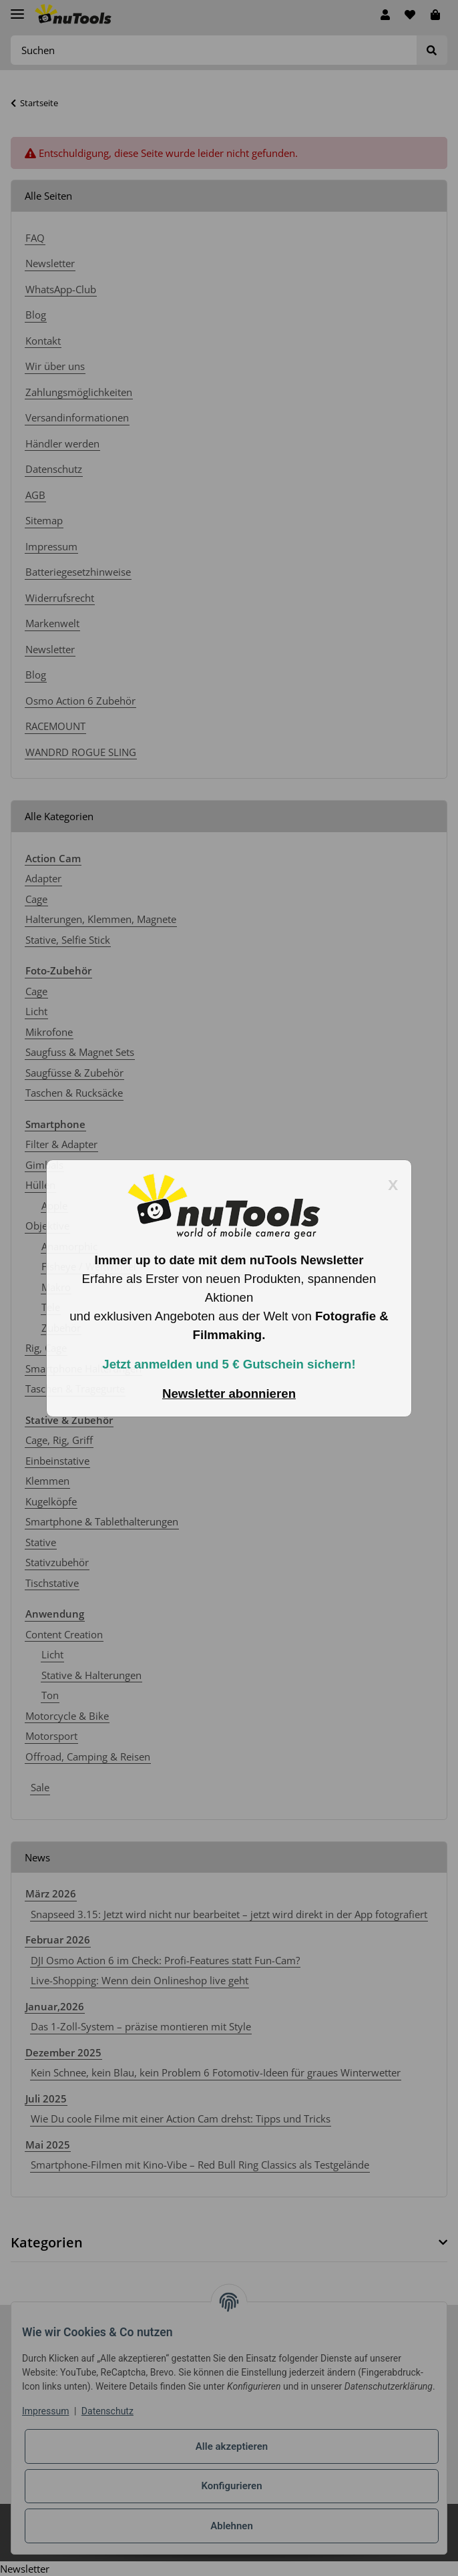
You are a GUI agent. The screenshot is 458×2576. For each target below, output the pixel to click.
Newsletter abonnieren (229, 1394)
